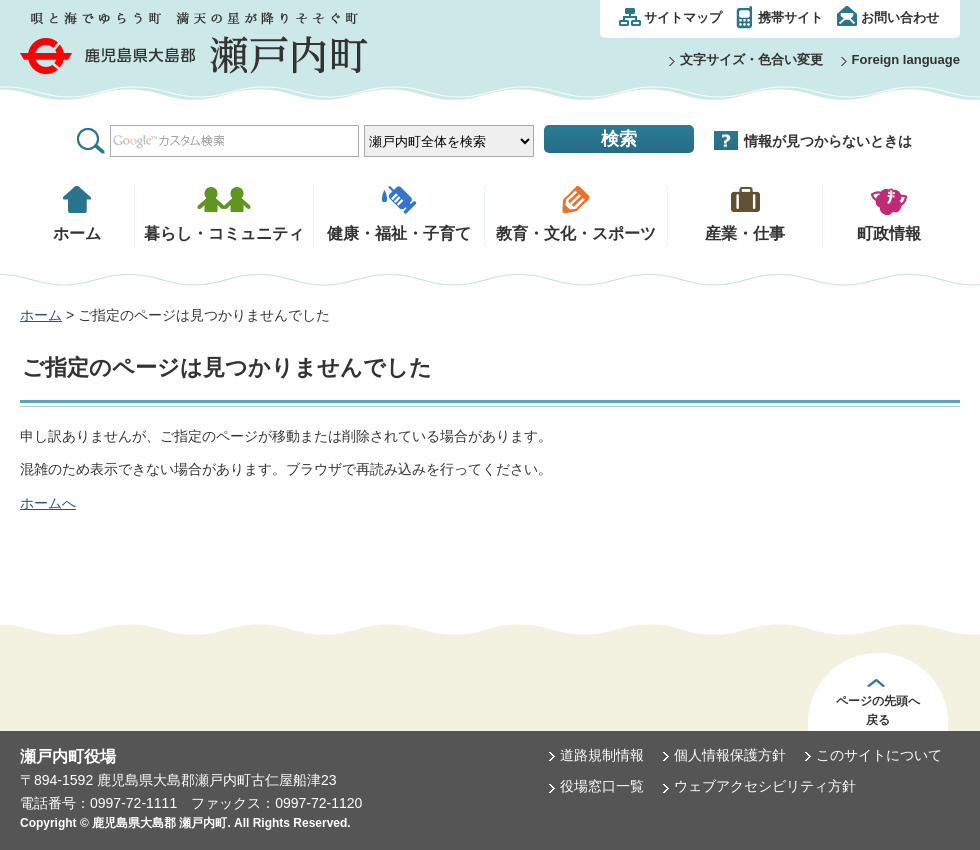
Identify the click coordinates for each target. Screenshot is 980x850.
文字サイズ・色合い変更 (751, 59)
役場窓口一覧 (602, 786)
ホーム (41, 315)
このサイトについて (879, 755)
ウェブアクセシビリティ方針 (765, 786)
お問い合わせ (900, 17)
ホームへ (48, 503)
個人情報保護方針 (730, 755)
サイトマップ (683, 17)
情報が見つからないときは (828, 141)
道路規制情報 (602, 755)
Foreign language (906, 59)
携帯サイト (790, 17)
